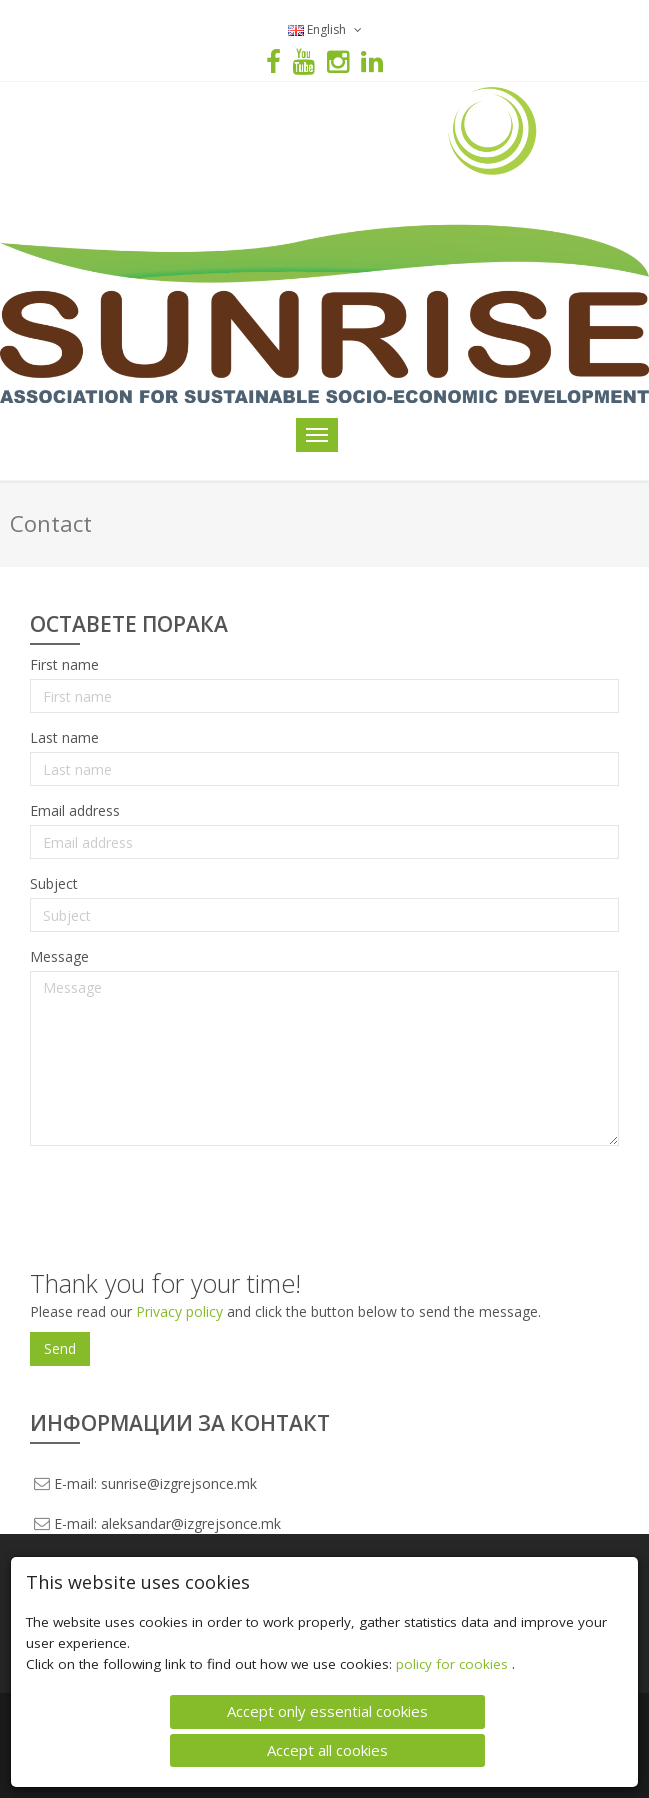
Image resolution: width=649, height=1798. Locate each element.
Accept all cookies (327, 1750)
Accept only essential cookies (327, 1711)
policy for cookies (454, 1664)
